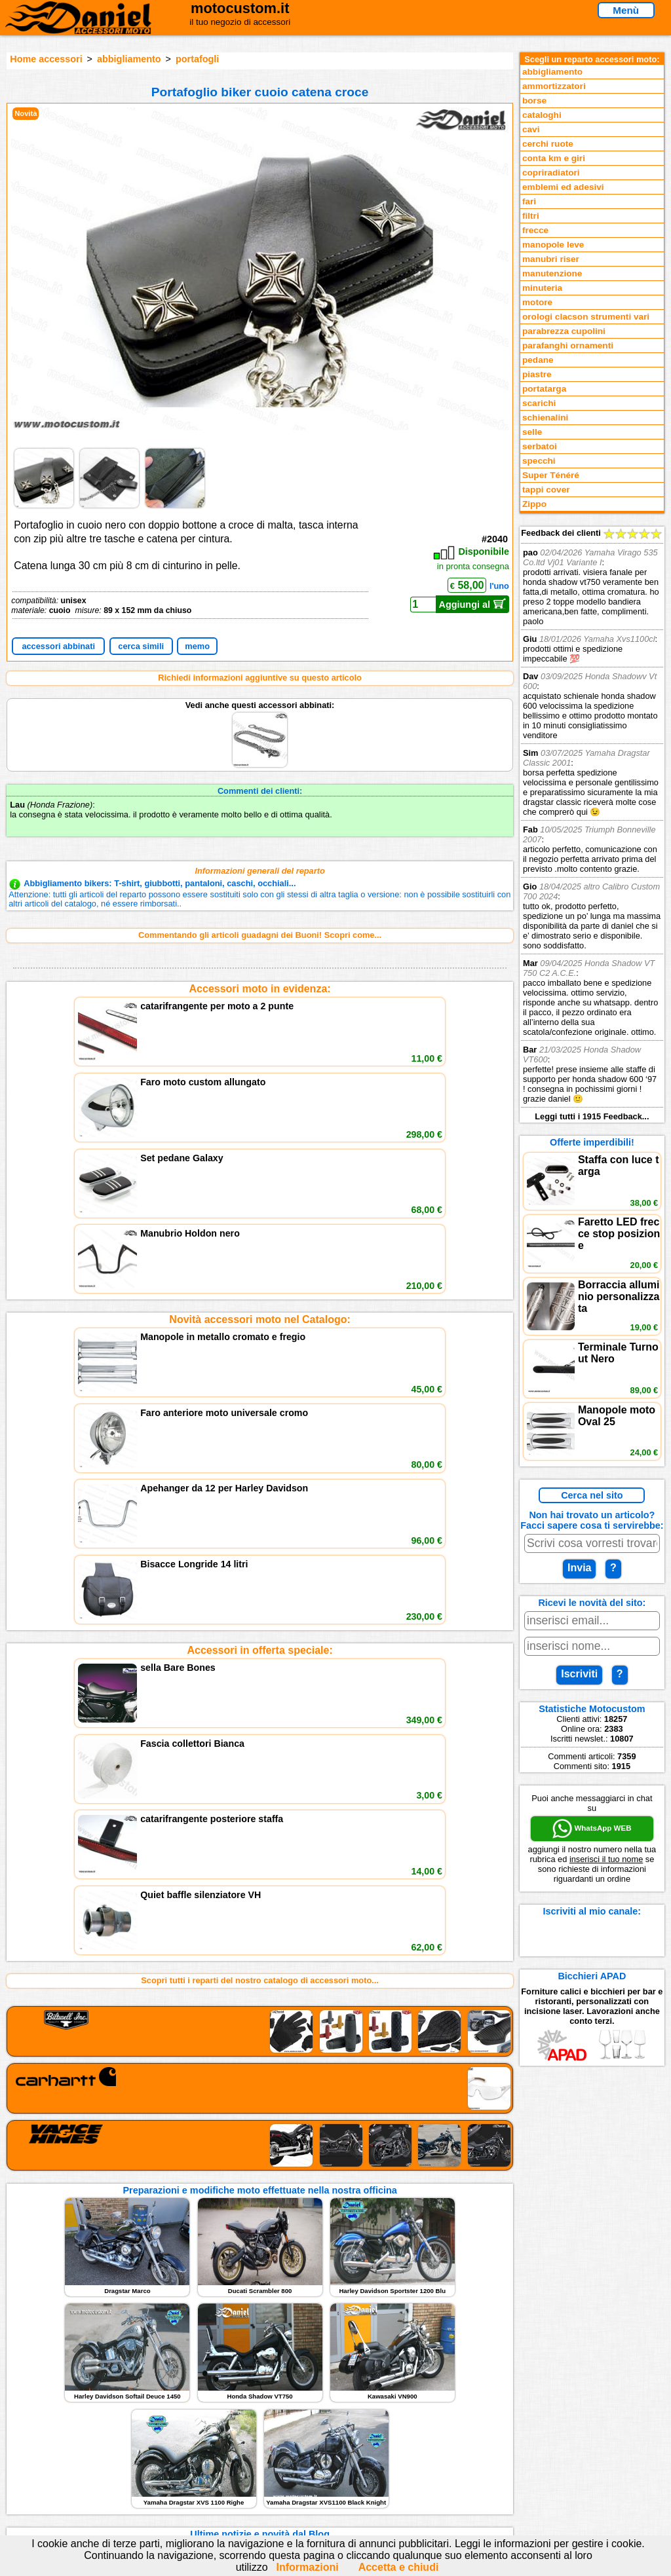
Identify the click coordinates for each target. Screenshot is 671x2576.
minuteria (542, 288)
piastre (537, 374)
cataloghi (542, 115)
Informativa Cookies (224, 2464)
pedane (538, 360)
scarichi (539, 403)
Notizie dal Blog (53, 2477)
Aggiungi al (473, 604)
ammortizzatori (554, 86)
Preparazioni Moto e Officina (79, 2464)
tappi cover (546, 490)
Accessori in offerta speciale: (259, 1285)
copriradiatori (551, 172)
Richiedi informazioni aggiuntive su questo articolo (260, 677)
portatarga (544, 389)
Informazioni (308, 2567)
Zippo (534, 504)
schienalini (545, 417)
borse (534, 100)
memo (197, 646)
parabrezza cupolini (563, 331)
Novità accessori (55, 2437)
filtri (530, 216)
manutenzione (552, 273)
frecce (535, 230)
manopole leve (553, 245)
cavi (530, 129)
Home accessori (46, 59)
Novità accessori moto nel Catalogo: (260, 1137)
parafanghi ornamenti (567, 345)
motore (537, 302)
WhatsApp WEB (591, 1829)
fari (529, 201)
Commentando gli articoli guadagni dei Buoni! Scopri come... (259, 935)
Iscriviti (579, 1673)
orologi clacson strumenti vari (585, 317)
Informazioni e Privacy (228, 2450)
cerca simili (141, 646)
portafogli (197, 59)
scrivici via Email (218, 2424)
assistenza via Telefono (230, 2437)
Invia (579, 1567)
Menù (626, 10)
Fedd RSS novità (217, 2477)
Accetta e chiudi (398, 2567)
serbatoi (539, 446)
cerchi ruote (547, 144)
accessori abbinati (58, 646)
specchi (539, 461)
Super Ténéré (550, 475)
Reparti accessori (57, 2424)
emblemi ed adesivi (563, 187)
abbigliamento (129, 59)
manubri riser (550, 259)
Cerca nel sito (592, 1495)
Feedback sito (50, 2450)
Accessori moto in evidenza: (260, 988)
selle (532, 432)
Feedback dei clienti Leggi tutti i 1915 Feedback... (592, 824)
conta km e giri (553, 158)
